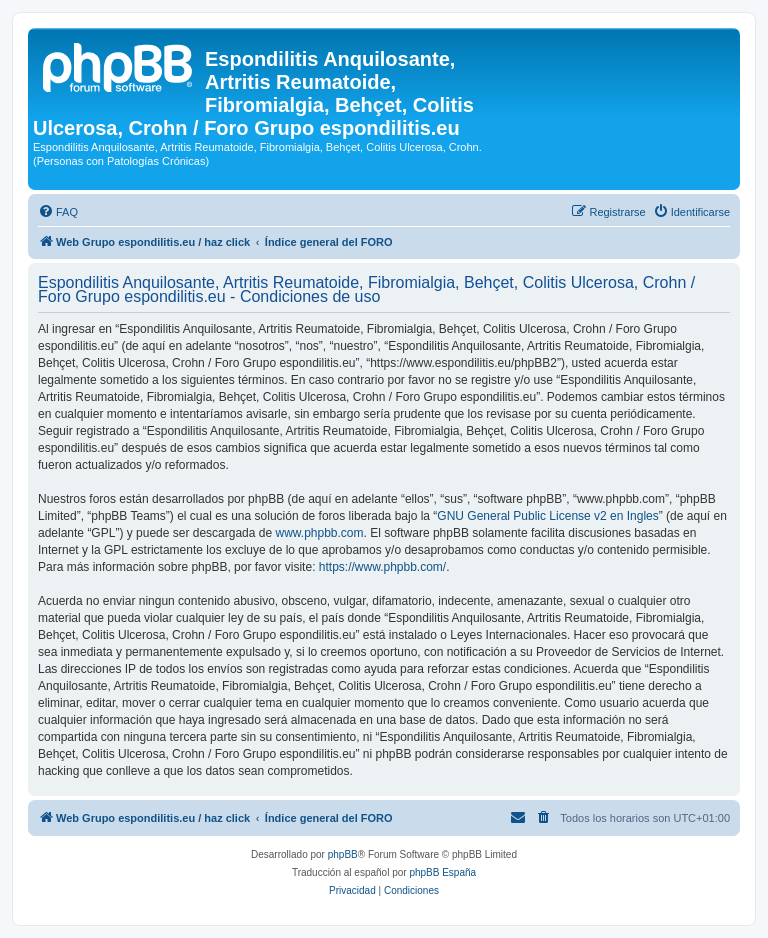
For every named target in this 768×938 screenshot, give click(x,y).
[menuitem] (58, 212)
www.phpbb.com (319, 533)
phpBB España (442, 872)
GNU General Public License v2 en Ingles (547, 516)
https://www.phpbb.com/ (382, 567)
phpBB (343, 854)
